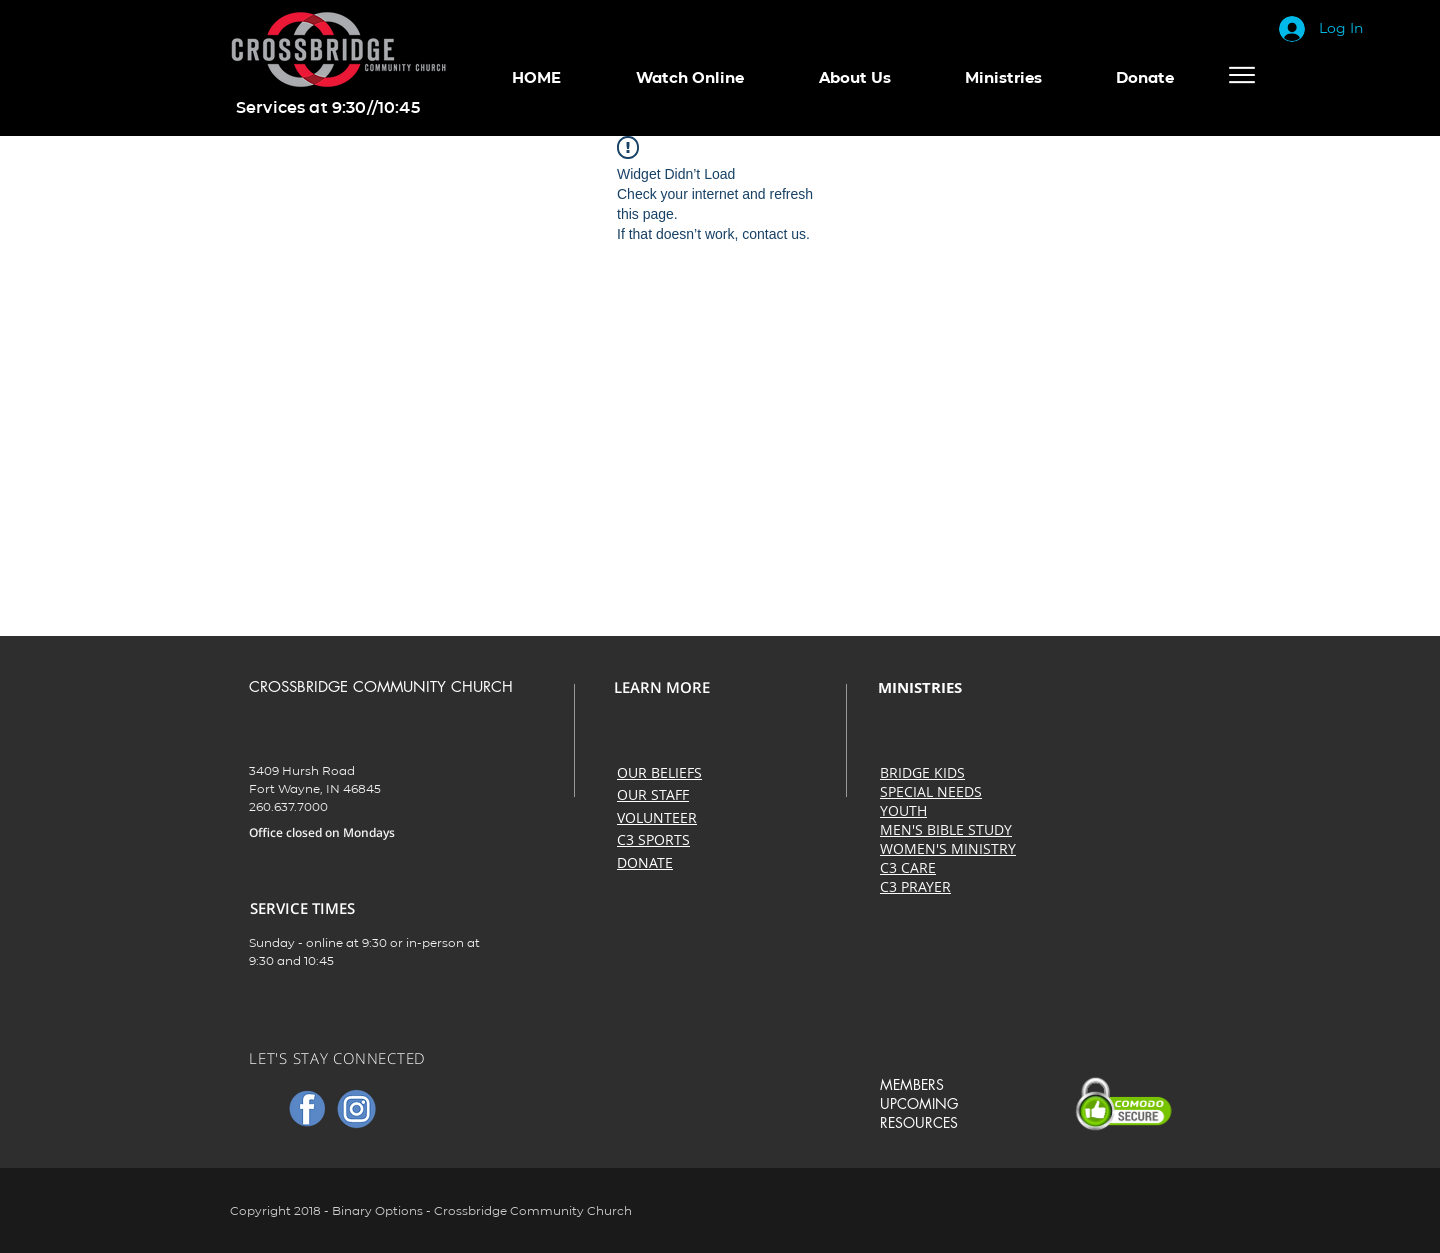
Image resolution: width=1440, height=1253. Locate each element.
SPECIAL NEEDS (931, 791)
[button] (689, 77)
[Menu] (1241, 74)
